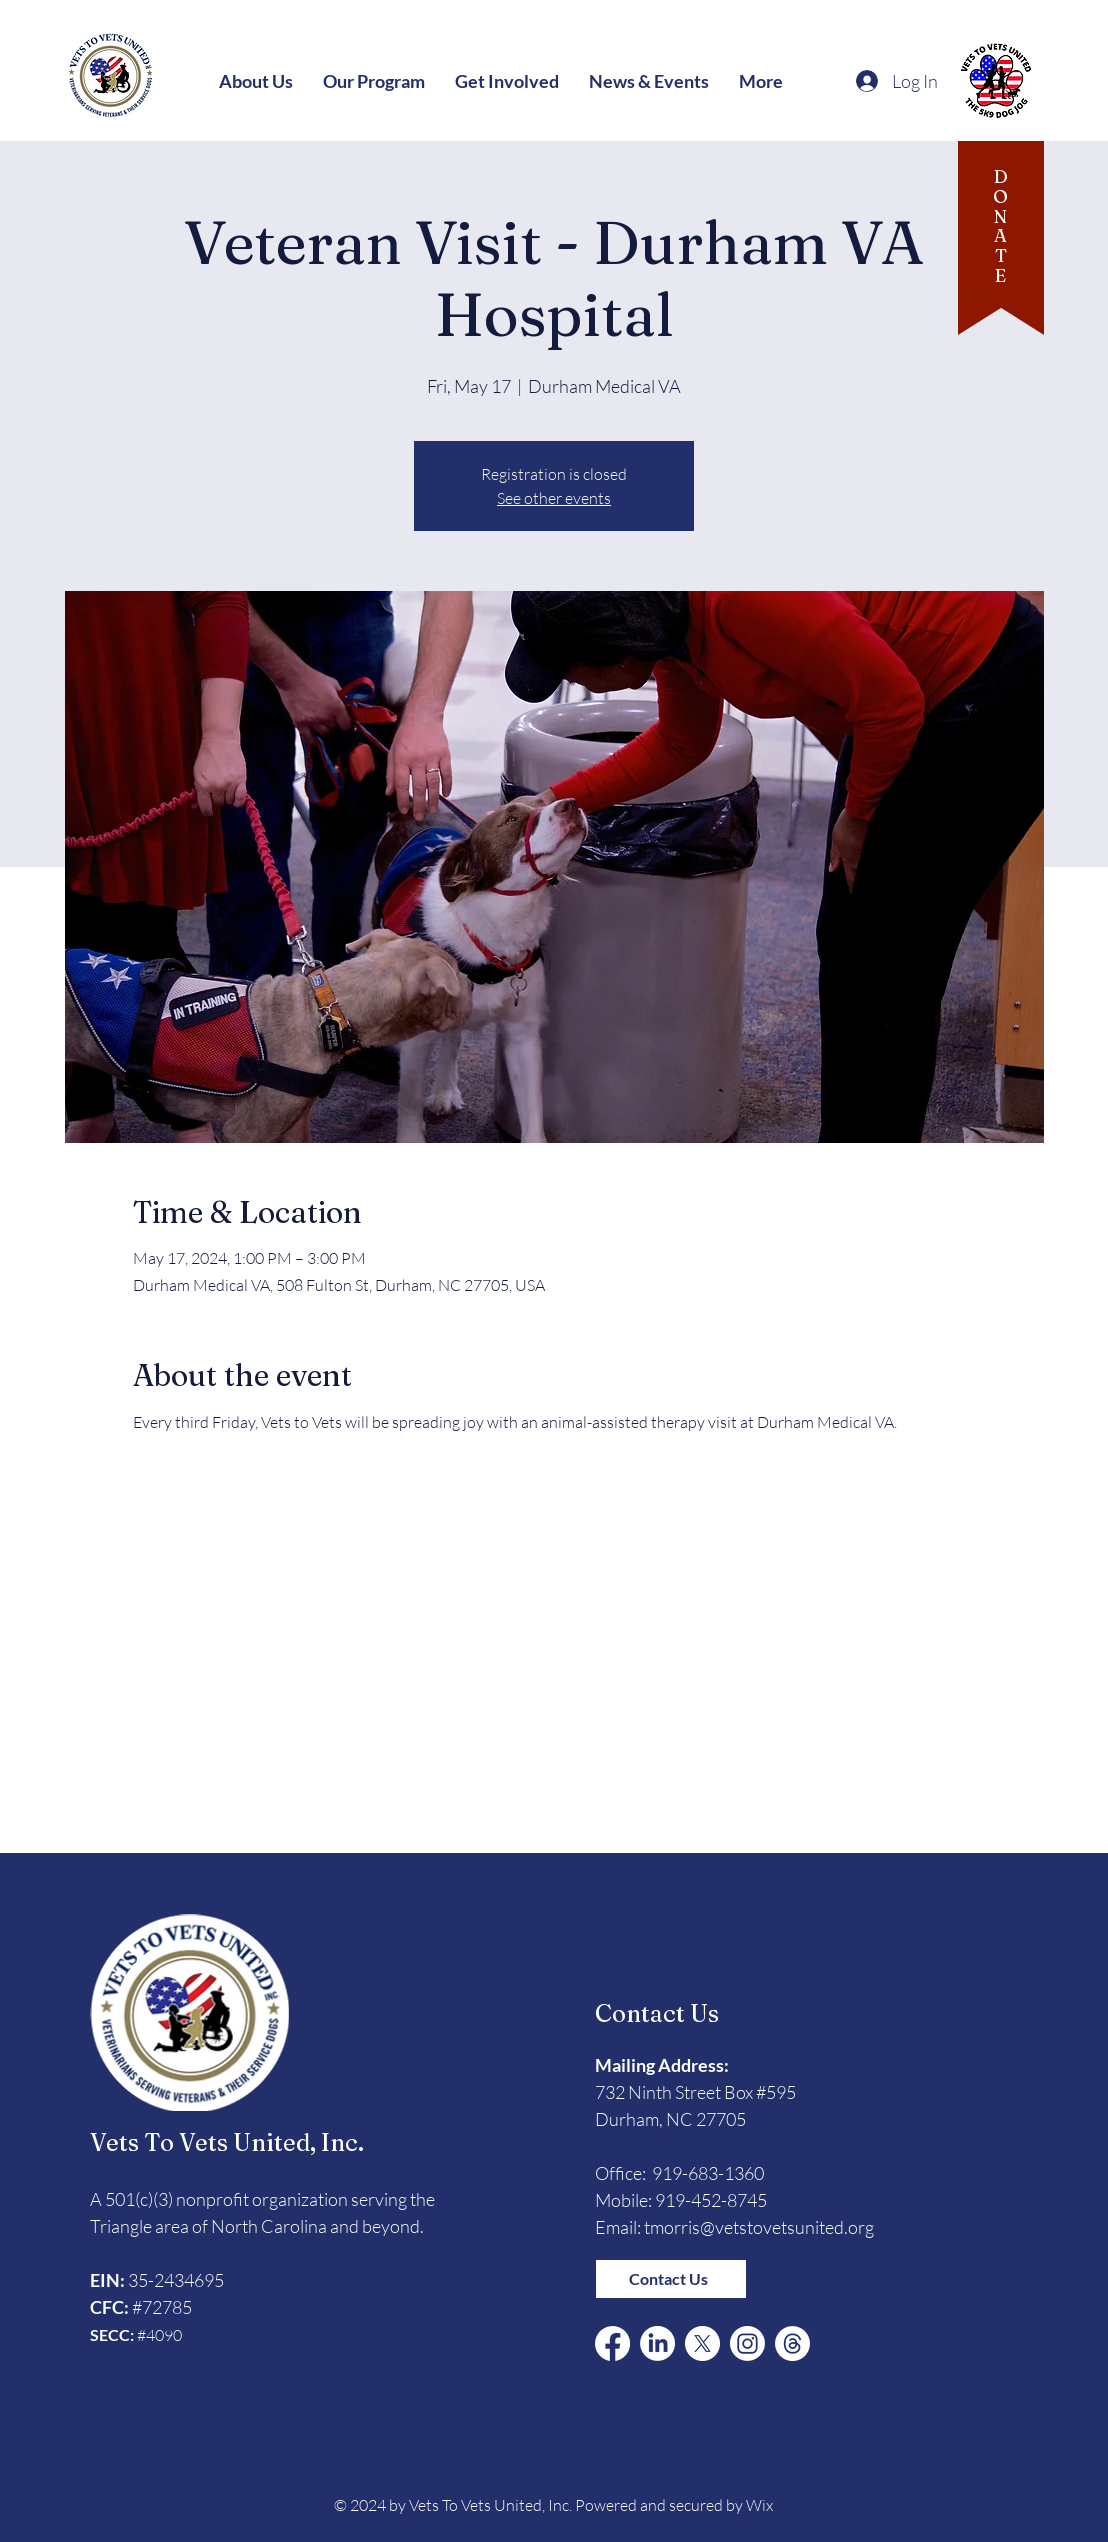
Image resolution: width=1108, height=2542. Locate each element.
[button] (256, 81)
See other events (554, 498)
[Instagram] (747, 2343)
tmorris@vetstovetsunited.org (759, 2227)
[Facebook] (612, 2343)
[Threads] (792, 2343)
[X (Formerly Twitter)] (702, 2343)
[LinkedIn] (657, 2343)
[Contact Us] (671, 2279)
